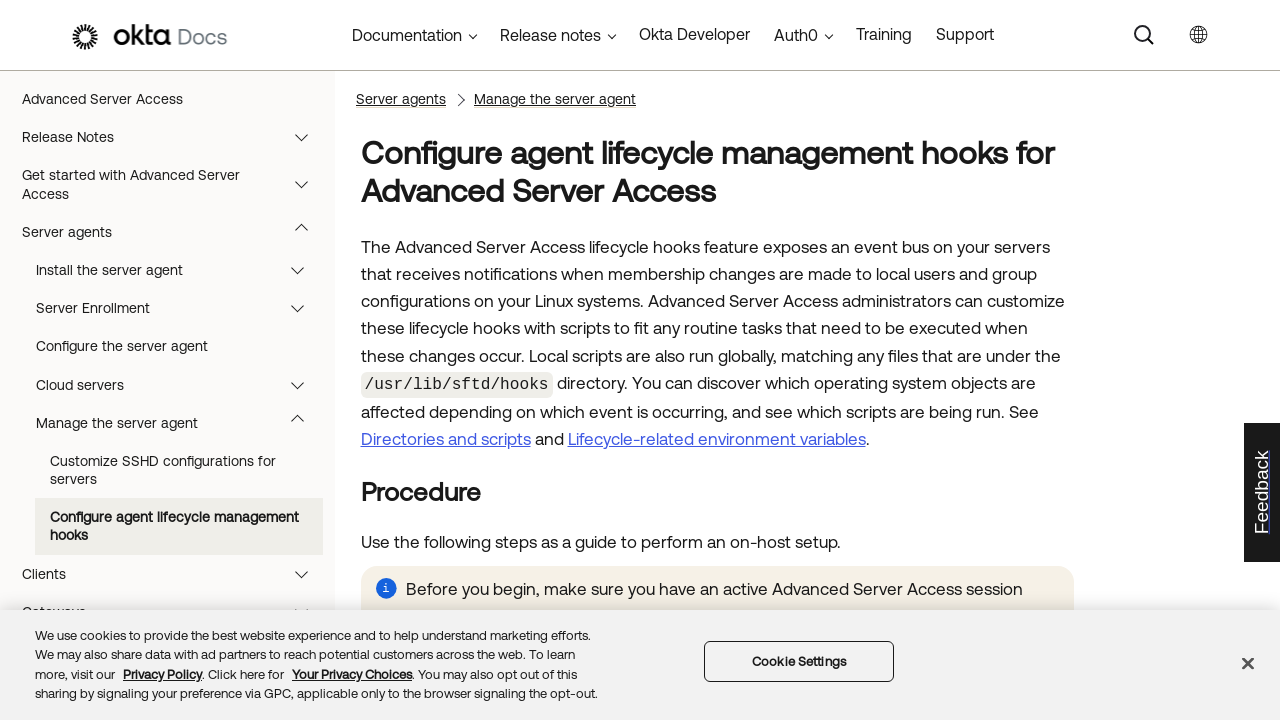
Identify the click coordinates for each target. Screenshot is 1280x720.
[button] (306, 137)
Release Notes (174, 137)
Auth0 (796, 35)
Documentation (407, 35)
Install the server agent (179, 270)
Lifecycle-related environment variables (717, 437)
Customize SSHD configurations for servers (163, 470)
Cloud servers (179, 385)
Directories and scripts (446, 437)
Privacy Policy (162, 674)
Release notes (550, 35)
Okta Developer (694, 34)
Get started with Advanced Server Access (174, 184)
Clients (174, 574)
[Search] (1144, 35)
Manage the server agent (179, 423)
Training (884, 34)
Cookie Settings (799, 661)
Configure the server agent (122, 346)
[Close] (1248, 663)
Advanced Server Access (102, 99)
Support (965, 34)
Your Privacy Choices (352, 674)
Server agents (174, 232)
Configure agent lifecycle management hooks (174, 526)
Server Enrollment (179, 308)
